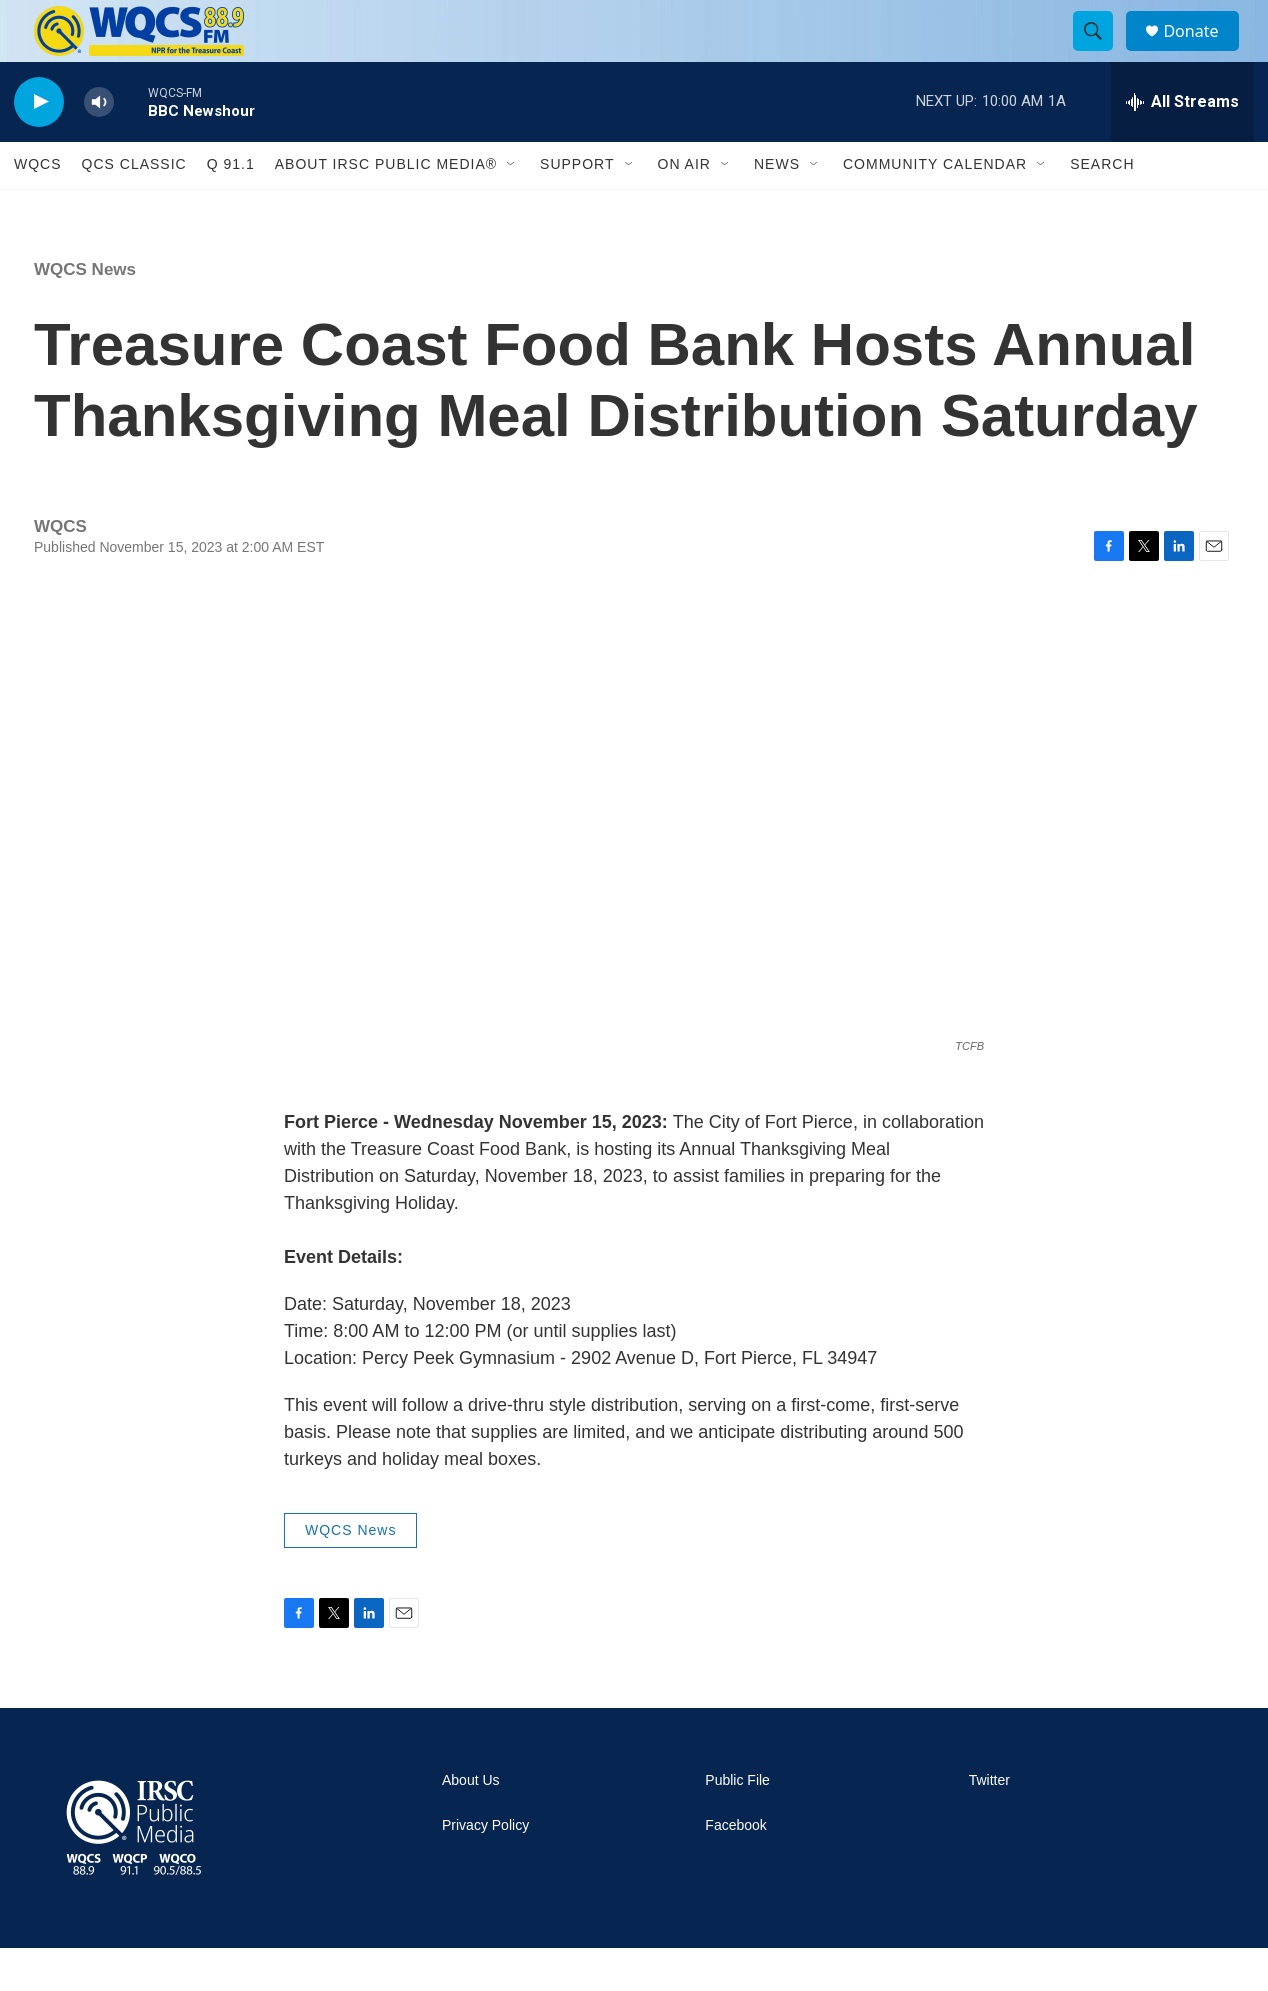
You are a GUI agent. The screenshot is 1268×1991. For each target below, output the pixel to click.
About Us (471, 1823)
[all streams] (1182, 145)
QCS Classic (134, 208)
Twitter (989, 1823)
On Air (684, 208)
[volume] (99, 145)
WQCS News (85, 312)
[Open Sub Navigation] (512, 208)
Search (1102, 208)
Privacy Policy (485, 1868)
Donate (1203, 52)
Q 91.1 (231, 208)
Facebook (735, 1868)
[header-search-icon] (1102, 53)
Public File (737, 1823)
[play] (39, 145)
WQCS (38, 208)
